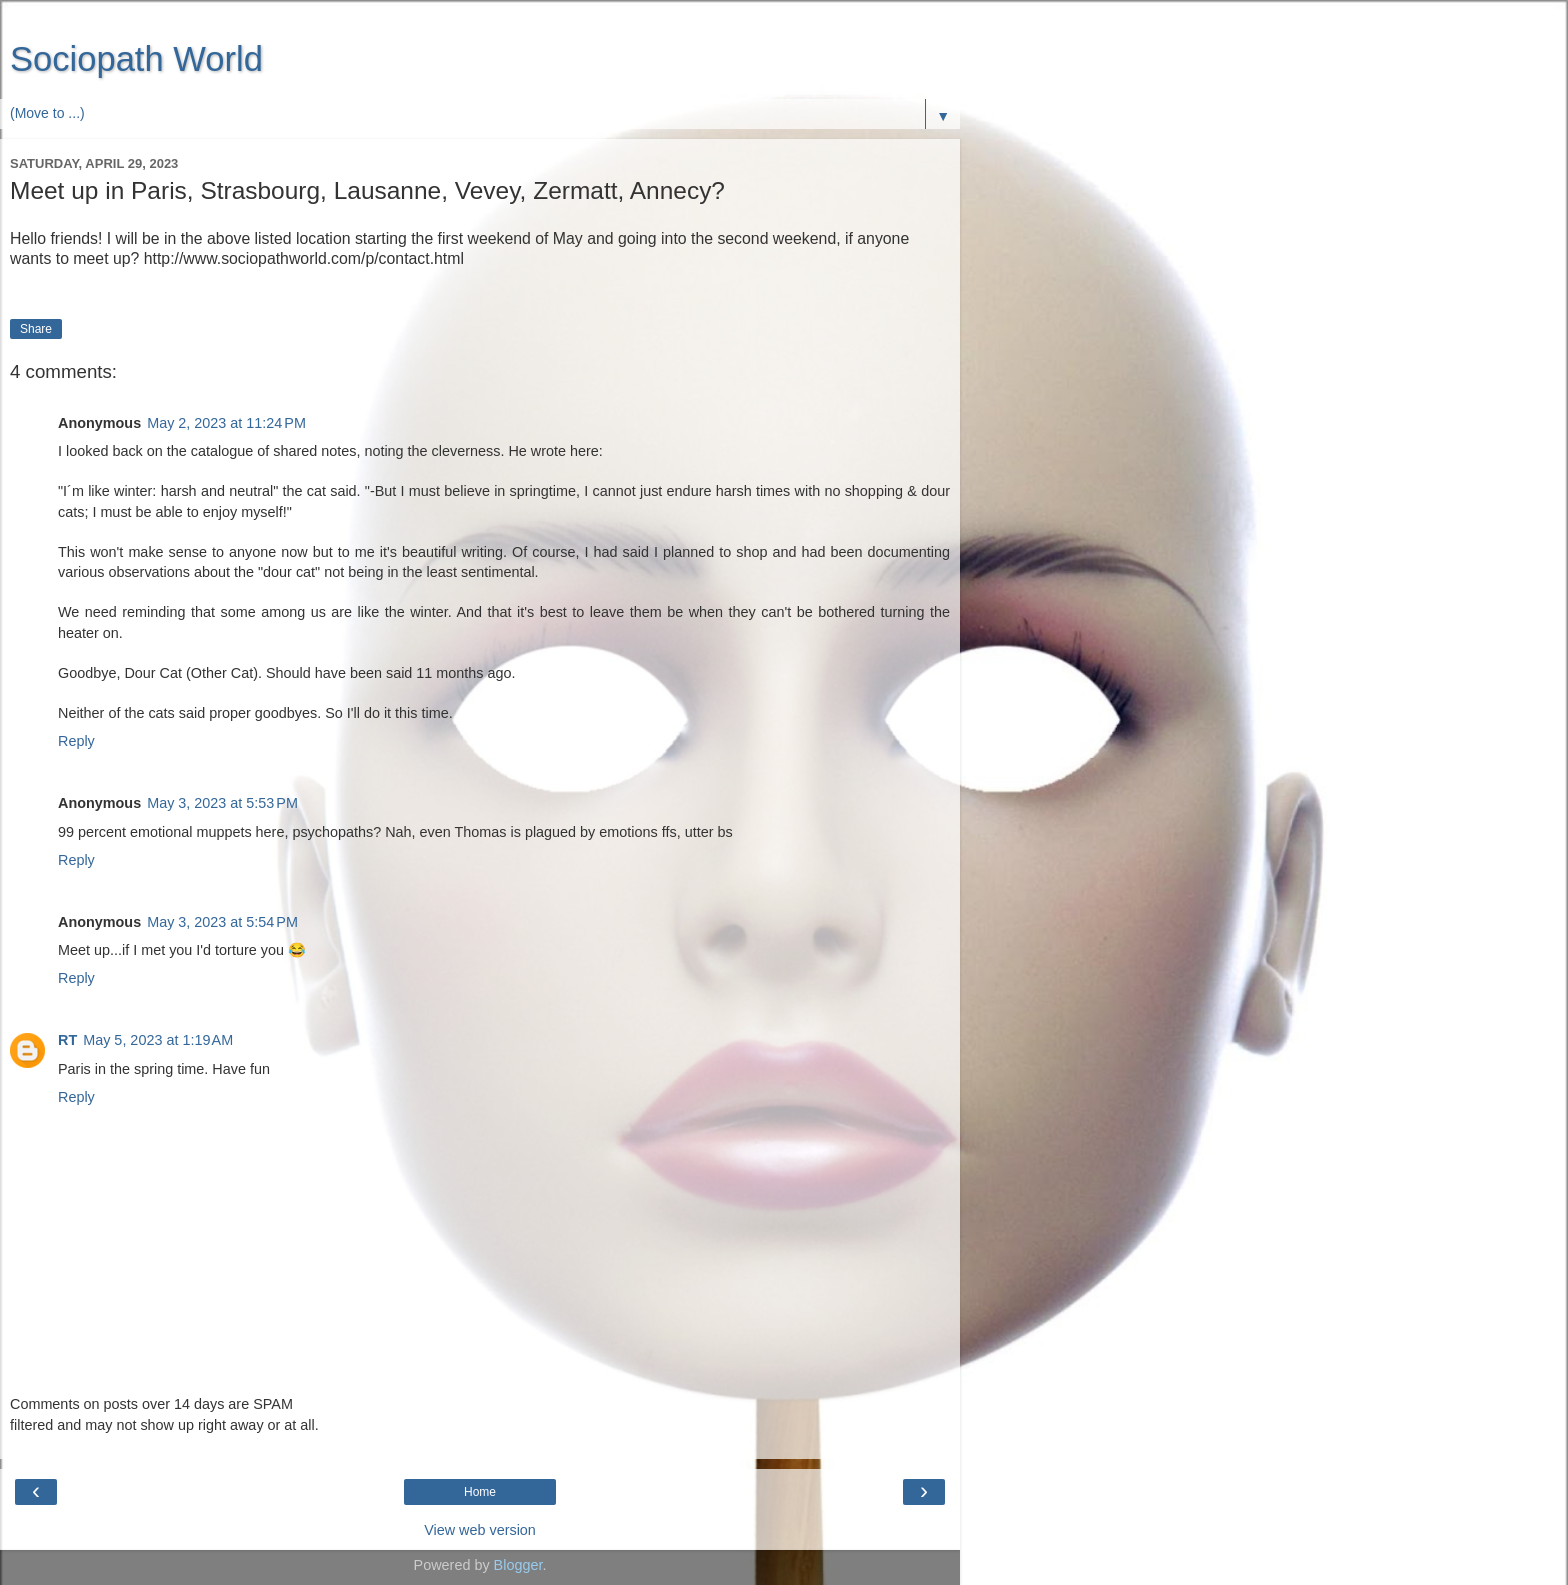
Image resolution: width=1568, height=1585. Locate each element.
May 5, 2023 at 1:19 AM (158, 1040)
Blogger (518, 1565)
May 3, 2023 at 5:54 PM (222, 922)
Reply (76, 741)
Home (480, 1492)
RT (67, 1040)
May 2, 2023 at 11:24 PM (226, 423)
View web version (480, 1530)
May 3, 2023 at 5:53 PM (222, 803)
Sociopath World (136, 59)
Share (36, 329)
